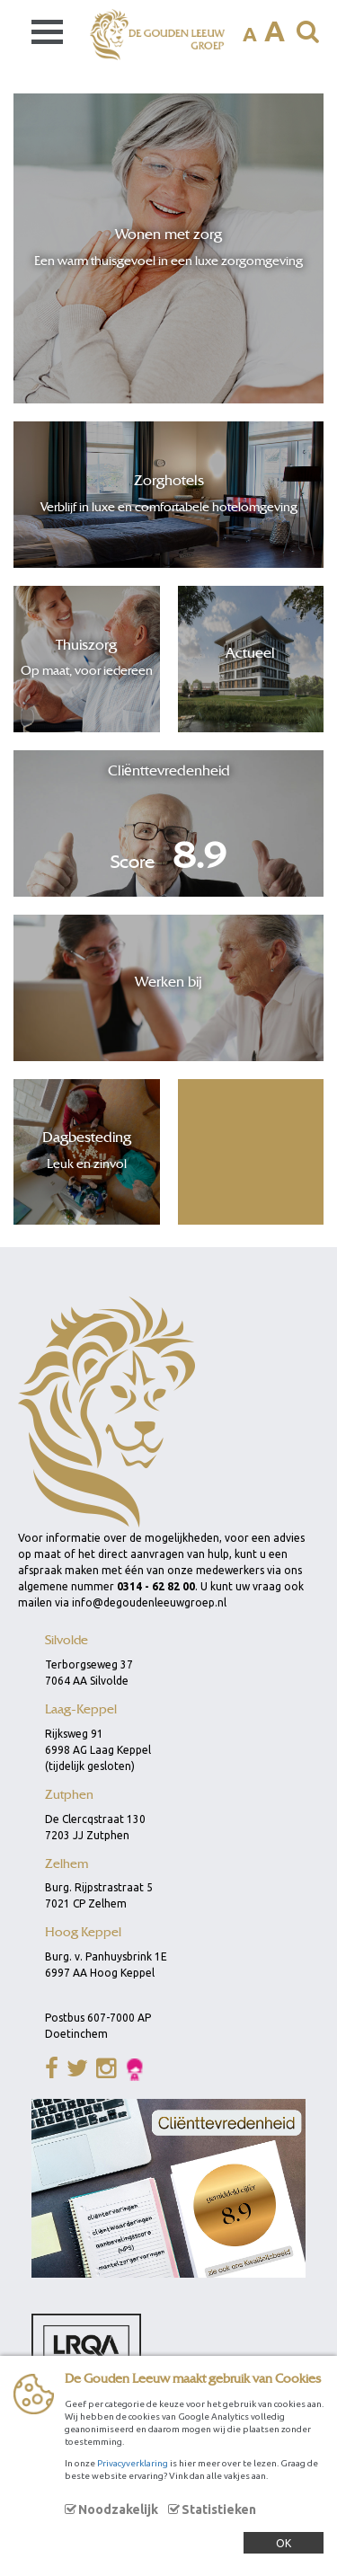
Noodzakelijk (118, 2509)
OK (283, 2543)
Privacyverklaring (132, 2463)
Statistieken (219, 2509)
